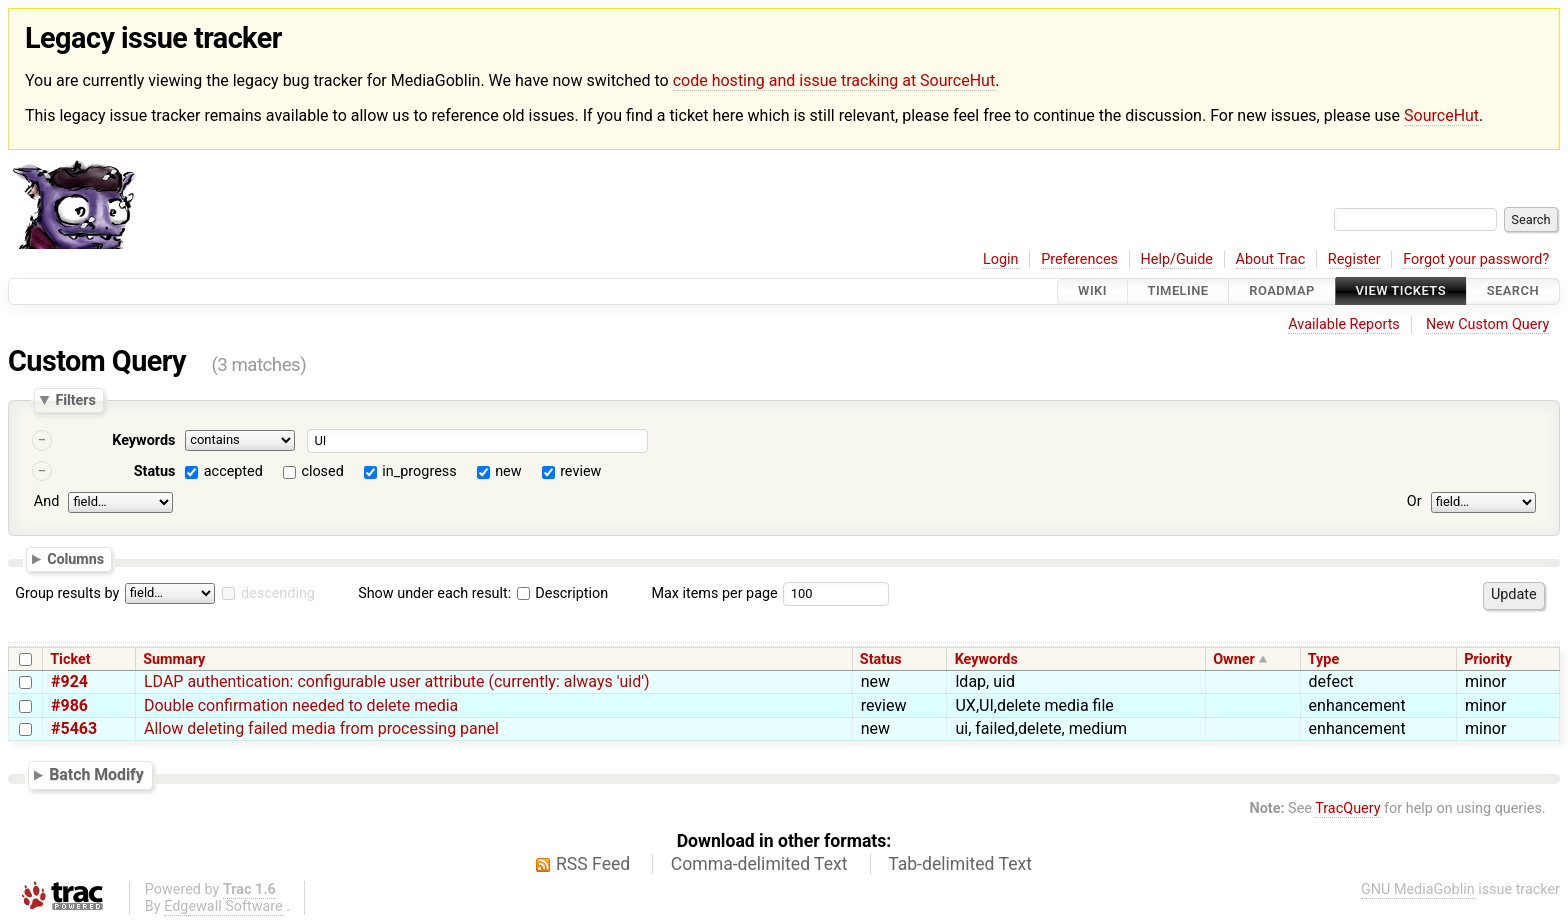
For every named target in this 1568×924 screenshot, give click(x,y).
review (580, 471)
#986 (69, 705)
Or (1414, 501)
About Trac (1271, 259)
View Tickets (1401, 291)
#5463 (74, 728)
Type (1323, 659)
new (508, 471)
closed (322, 471)
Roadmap (1282, 291)
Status (155, 471)
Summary (174, 659)
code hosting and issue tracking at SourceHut (834, 80)
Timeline (1178, 291)
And (46, 501)
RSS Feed (593, 864)
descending (278, 593)
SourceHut (1441, 115)
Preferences (1079, 259)
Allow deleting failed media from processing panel (321, 728)
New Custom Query (1487, 324)
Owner (1234, 659)
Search (1513, 291)
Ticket (70, 659)
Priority (1488, 659)
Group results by (67, 593)
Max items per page (714, 593)
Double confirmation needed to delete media (301, 705)
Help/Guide (1177, 259)
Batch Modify (96, 774)
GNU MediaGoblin (1418, 889)
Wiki (1092, 291)
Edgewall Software (223, 906)
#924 (69, 681)
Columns (75, 559)
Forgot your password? (1476, 259)
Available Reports (1344, 324)
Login (1001, 259)
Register (1354, 259)
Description (562, 593)
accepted (233, 471)
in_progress (419, 471)
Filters (75, 400)
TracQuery (1347, 808)
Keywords (143, 440)
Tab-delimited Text (960, 864)
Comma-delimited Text (759, 864)
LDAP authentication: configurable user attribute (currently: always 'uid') (397, 681)
